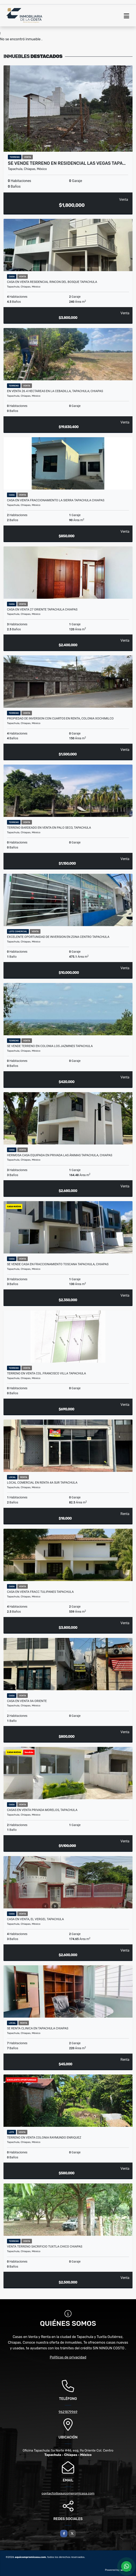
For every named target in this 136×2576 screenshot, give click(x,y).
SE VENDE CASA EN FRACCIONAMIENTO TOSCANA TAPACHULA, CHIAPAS (57, 1264)
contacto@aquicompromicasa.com (68, 2493)
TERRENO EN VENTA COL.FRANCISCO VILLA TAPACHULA (46, 1373)
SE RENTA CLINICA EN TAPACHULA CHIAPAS (37, 2028)
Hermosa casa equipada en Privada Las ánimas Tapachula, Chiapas (59, 1155)
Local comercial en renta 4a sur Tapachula (42, 1482)
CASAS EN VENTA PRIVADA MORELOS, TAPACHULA (42, 1810)
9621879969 (68, 2412)
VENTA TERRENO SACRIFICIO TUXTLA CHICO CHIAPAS (44, 2246)
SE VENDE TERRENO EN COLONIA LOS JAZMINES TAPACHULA (50, 1046)
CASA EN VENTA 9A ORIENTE (27, 1701)
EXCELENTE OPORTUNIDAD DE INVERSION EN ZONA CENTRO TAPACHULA (58, 937)
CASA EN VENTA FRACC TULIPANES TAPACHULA (40, 1591)
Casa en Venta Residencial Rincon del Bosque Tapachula (52, 282)
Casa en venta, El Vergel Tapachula (35, 1919)
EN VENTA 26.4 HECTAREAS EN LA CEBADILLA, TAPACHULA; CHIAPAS (55, 391)
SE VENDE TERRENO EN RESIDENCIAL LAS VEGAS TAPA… (67, 163)
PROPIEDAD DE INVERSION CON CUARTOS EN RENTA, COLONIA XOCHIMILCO (60, 718)
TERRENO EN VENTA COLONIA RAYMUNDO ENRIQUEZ (44, 2137)
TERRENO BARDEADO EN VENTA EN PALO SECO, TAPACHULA (49, 827)
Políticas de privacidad (68, 2357)
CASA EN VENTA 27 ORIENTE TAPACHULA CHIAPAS (42, 609)
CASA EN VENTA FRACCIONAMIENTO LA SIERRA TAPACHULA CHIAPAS (55, 500)
